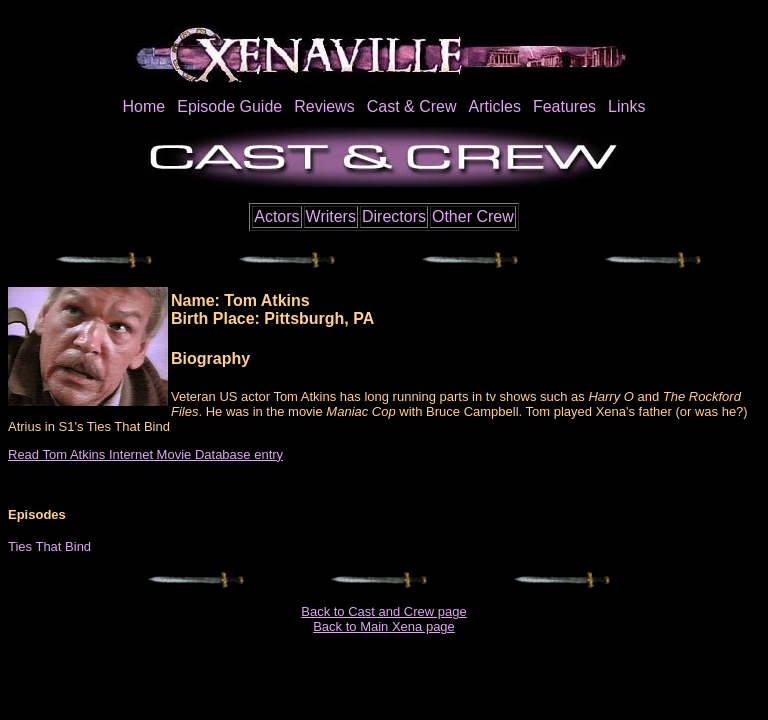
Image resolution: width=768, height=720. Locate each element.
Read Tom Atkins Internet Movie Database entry (145, 454)
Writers (331, 216)
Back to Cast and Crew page (383, 611)
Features (564, 106)
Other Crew (473, 216)
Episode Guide (229, 106)
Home (144, 106)
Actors (276, 216)
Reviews (324, 106)
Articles (494, 106)
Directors (394, 216)
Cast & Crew (412, 106)
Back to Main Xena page (384, 626)
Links (626, 106)
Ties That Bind (49, 546)
